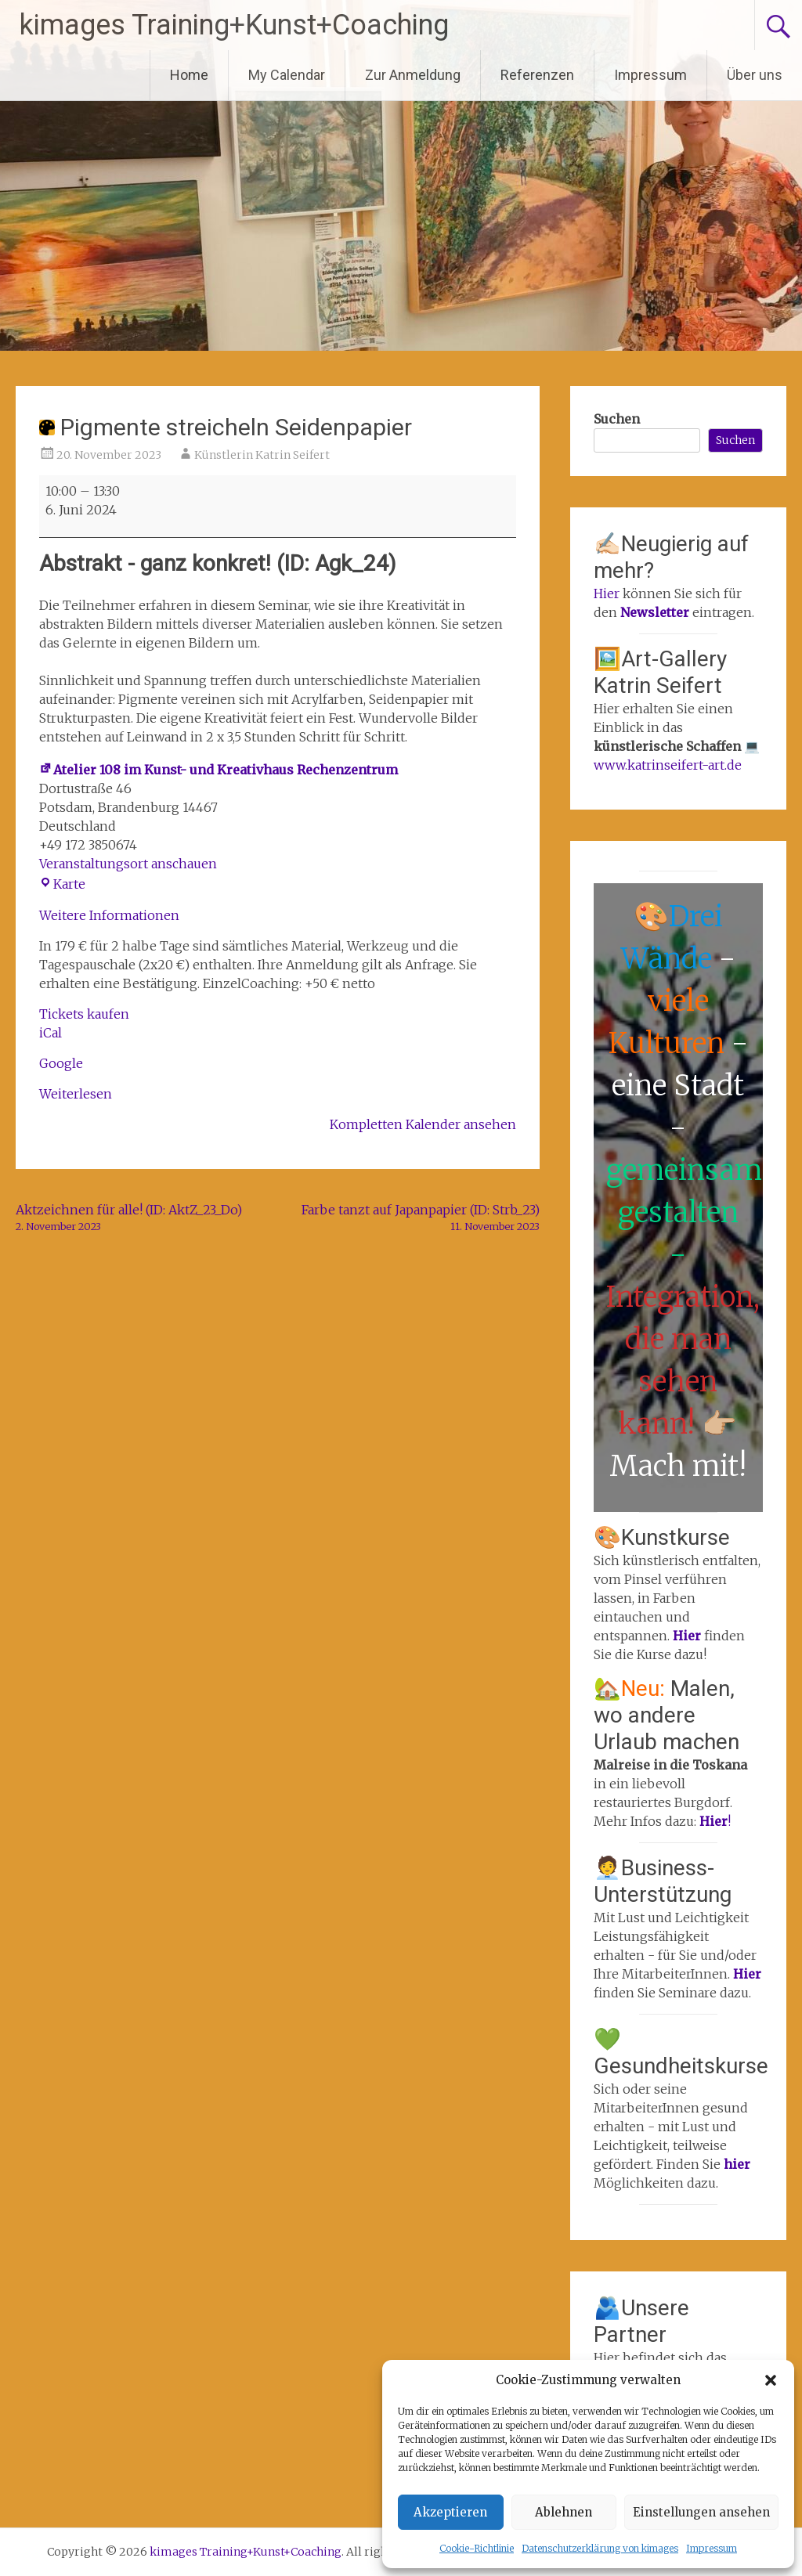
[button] (771, 2380)
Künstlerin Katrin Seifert (262, 455)
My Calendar (286, 75)
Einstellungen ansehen (701, 2512)
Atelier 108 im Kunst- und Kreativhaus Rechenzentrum (218, 769)
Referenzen (537, 75)
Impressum (711, 2548)
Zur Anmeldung (413, 75)
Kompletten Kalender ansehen (423, 1124)
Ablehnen (563, 2512)
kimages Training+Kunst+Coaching (234, 25)
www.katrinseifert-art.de (668, 765)
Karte (62, 884)
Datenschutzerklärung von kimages (600, 2548)
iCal (50, 1033)
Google (61, 1063)
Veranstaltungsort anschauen (128, 863)
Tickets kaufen (84, 1014)
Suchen (617, 419)
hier (737, 2164)
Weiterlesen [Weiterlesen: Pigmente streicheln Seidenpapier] (75, 1094)
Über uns (754, 75)
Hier (607, 593)
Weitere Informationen (109, 915)
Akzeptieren (450, 2512)
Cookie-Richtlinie (476, 2548)
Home (189, 75)
